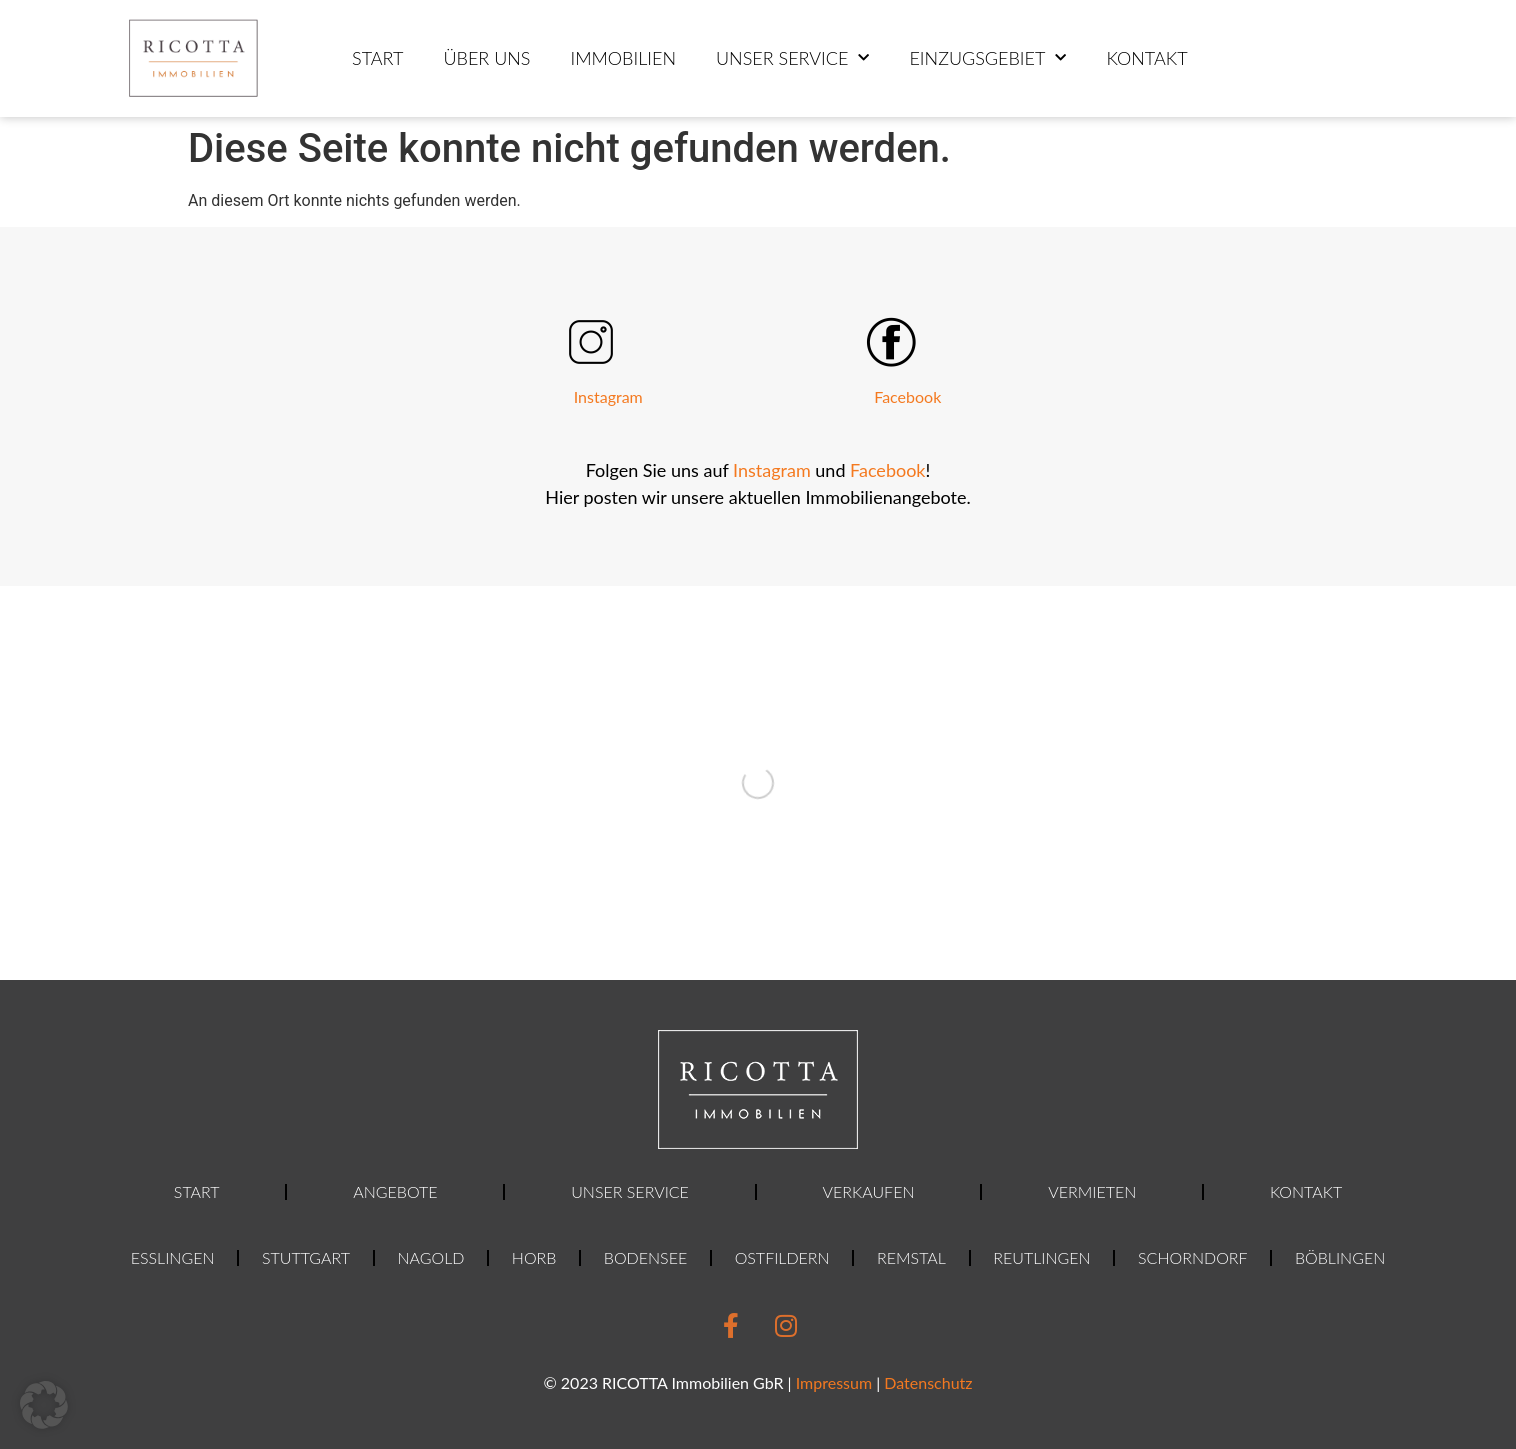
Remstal (911, 1257)
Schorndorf (1192, 1257)
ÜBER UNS (486, 58)
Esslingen (173, 1257)
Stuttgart (306, 1257)
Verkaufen (869, 1191)
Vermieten (1092, 1191)
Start (377, 58)
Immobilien (623, 58)
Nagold (430, 1257)
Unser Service (792, 58)
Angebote (395, 1191)
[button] (44, 1405)
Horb (534, 1257)
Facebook (907, 396)
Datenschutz (928, 1382)
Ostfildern (782, 1257)
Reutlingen (1041, 1257)
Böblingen (1340, 1257)
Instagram (608, 396)
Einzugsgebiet (987, 58)
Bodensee (645, 1257)
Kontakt (1146, 58)
